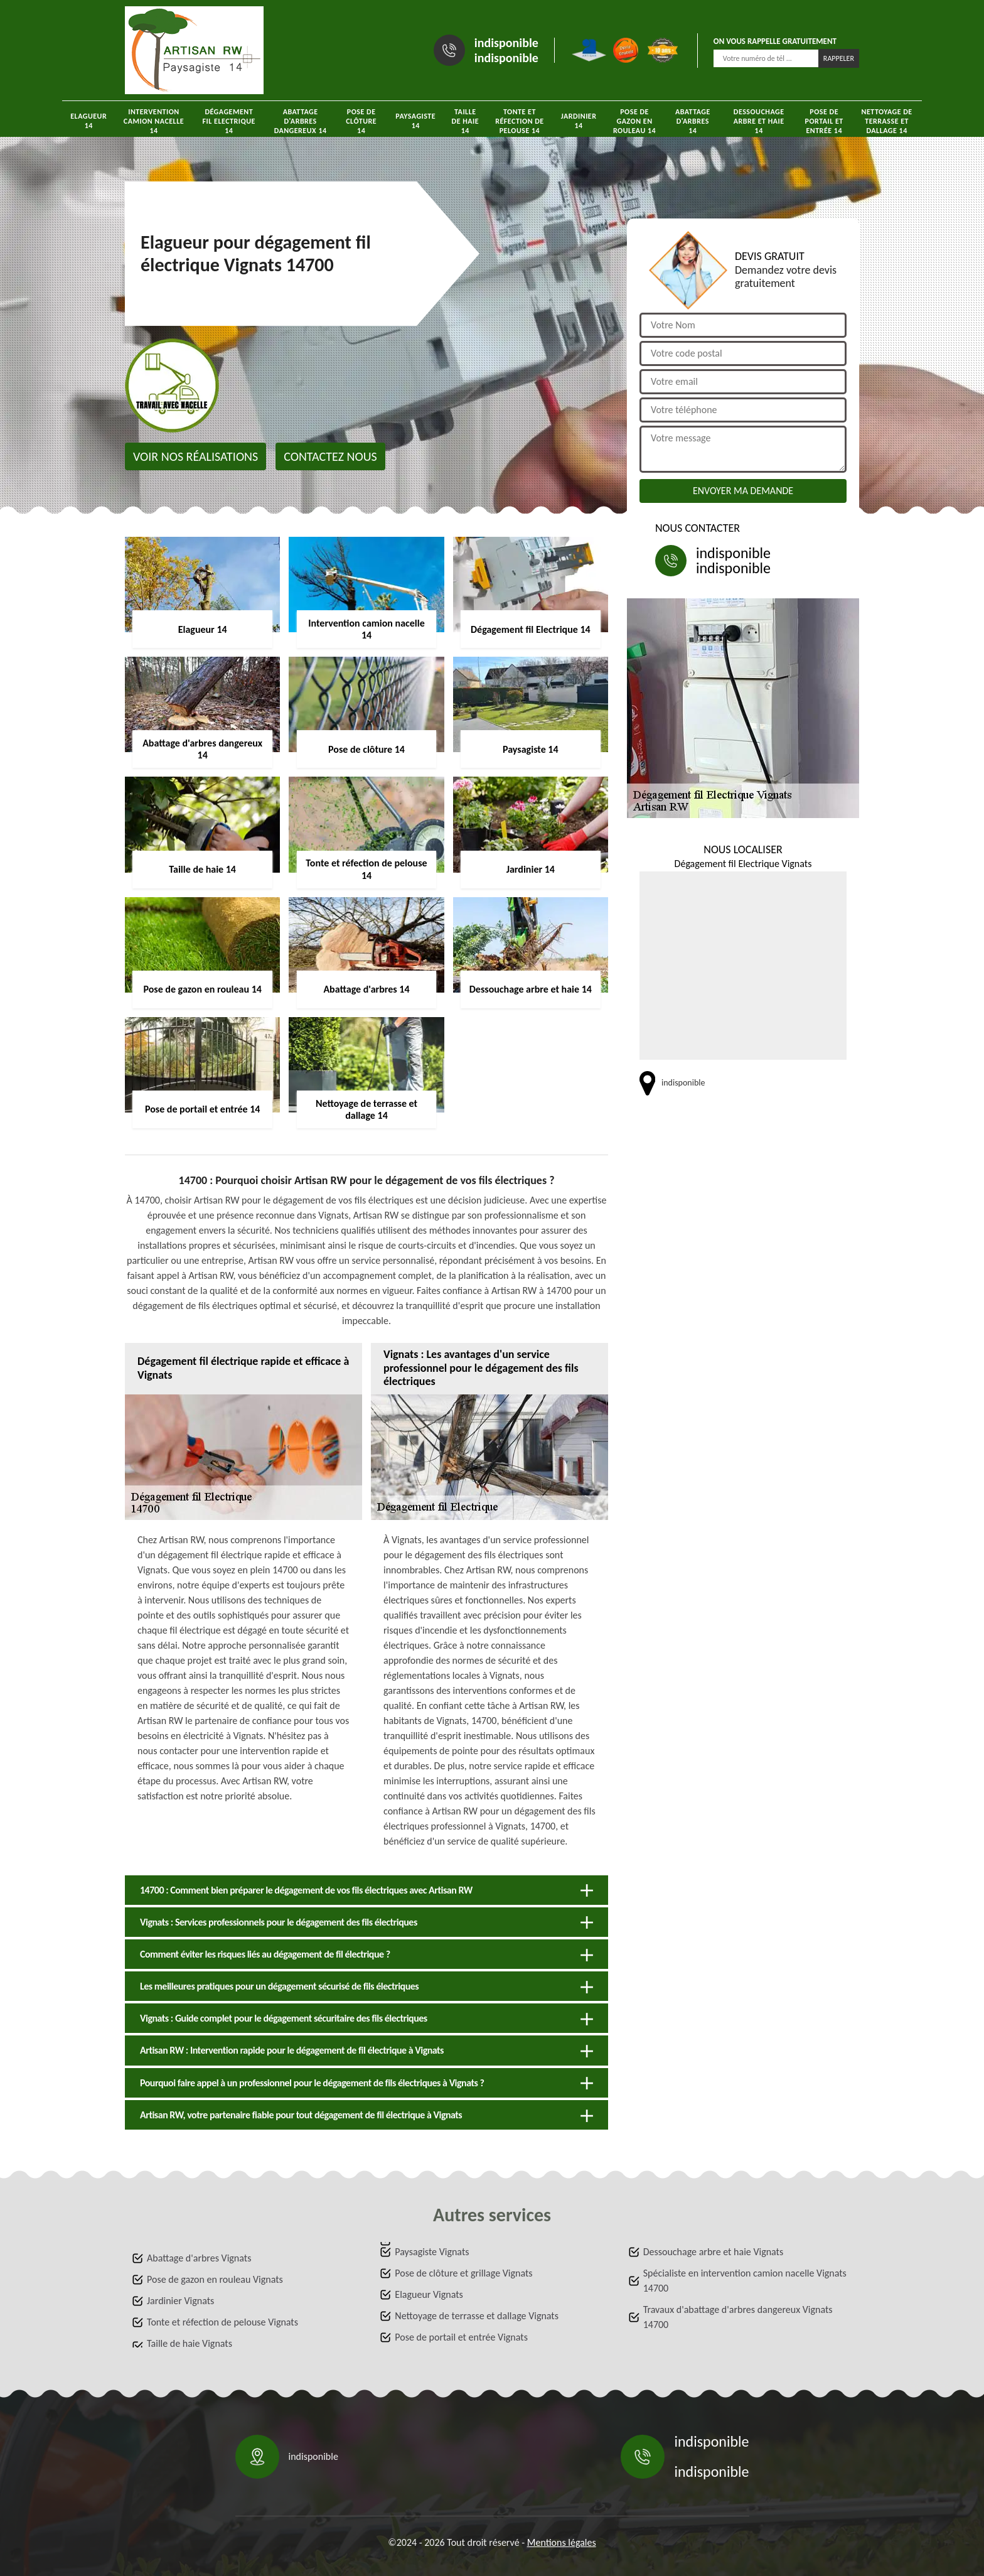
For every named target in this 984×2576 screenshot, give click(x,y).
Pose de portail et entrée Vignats (461, 2337)
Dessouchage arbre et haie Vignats (713, 2252)
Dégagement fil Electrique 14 (229, 121)
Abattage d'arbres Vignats (199, 2258)
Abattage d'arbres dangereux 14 (300, 121)
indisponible (506, 42)
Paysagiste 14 (415, 121)
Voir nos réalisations (195, 456)
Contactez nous (330, 456)
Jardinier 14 (579, 121)
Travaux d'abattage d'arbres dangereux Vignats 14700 (738, 2317)
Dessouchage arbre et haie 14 (759, 121)
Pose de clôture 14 (361, 121)
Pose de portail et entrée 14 (824, 121)
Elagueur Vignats (429, 2294)
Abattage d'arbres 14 (692, 121)
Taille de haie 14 (465, 121)
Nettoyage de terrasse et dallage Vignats (477, 2316)
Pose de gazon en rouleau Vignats (215, 2279)
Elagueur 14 (88, 121)
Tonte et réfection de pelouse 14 (519, 121)
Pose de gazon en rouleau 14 (634, 121)
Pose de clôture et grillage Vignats (463, 2273)
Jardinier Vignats (180, 2301)
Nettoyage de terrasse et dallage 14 (887, 121)
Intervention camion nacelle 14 (154, 121)
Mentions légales (561, 2542)
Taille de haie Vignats (189, 2343)
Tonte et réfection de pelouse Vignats (222, 2322)
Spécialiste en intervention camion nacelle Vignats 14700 (745, 2280)
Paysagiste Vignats (432, 2252)
